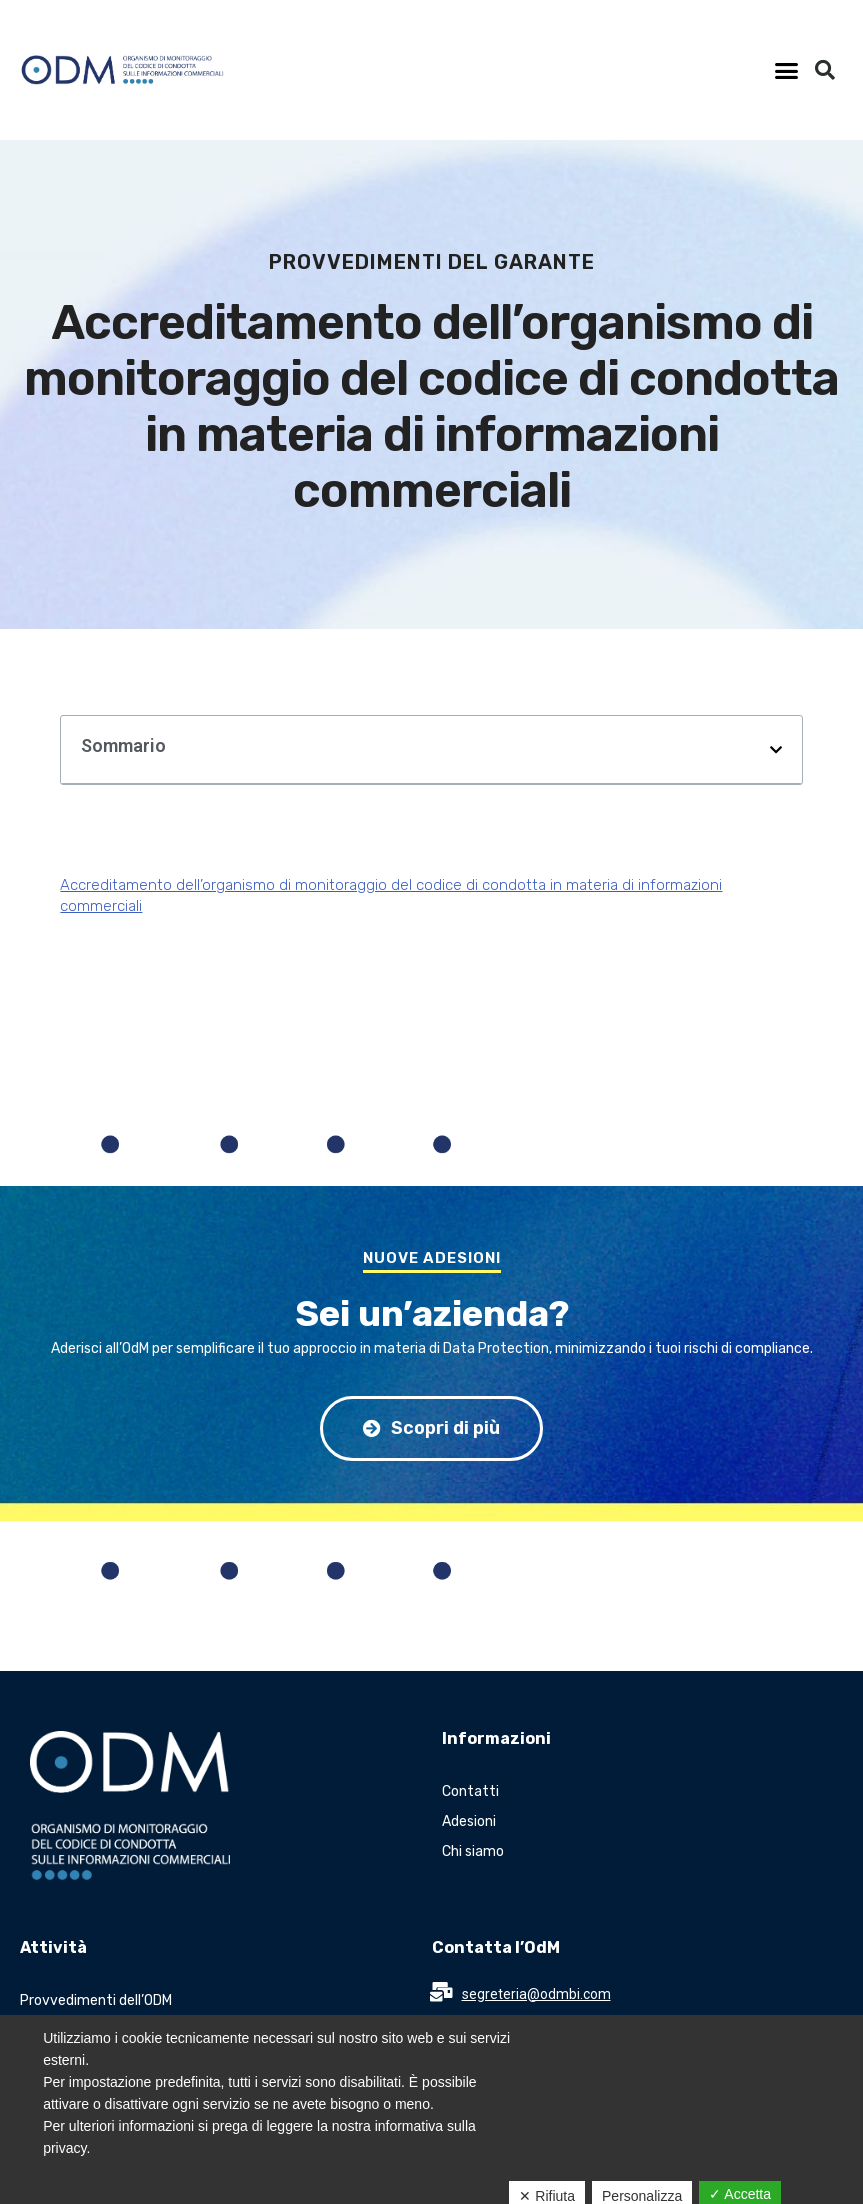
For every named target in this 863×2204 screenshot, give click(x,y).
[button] (787, 70)
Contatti (470, 1791)
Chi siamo (473, 1851)
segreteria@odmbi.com (536, 1994)
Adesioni (469, 1821)
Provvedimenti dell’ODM (96, 2000)
